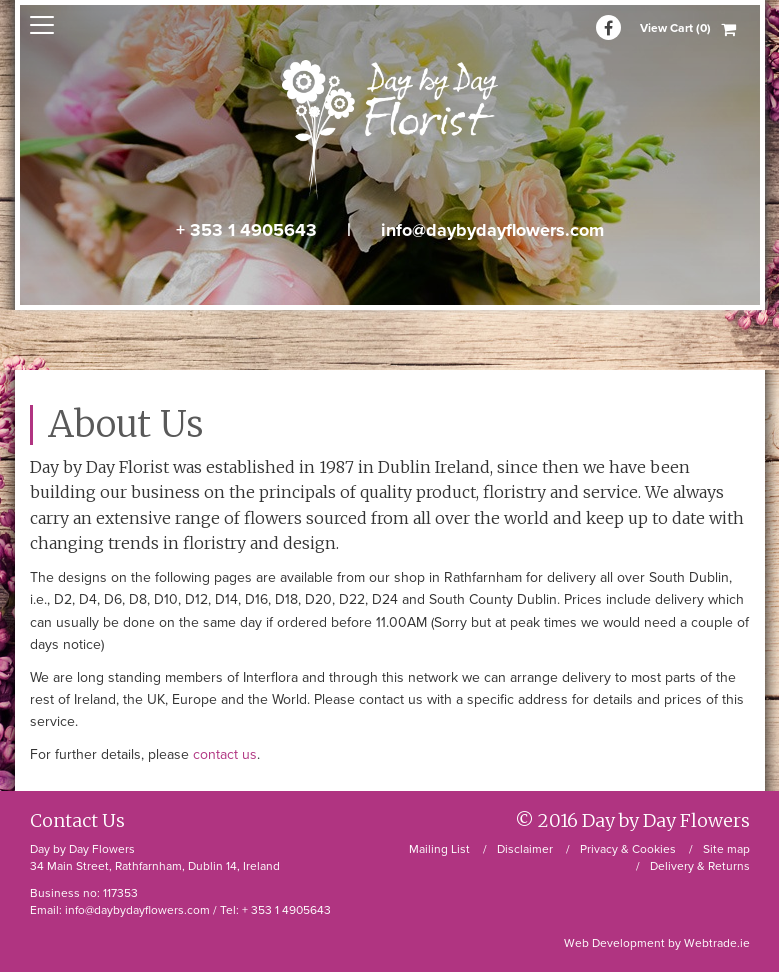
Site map (726, 849)
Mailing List (439, 849)
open (42, 25)
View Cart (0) (675, 28)
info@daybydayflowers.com (492, 230)
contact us (225, 754)
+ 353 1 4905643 (246, 230)
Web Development (614, 943)
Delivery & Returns (700, 866)
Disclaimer (525, 849)
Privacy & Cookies (628, 849)
